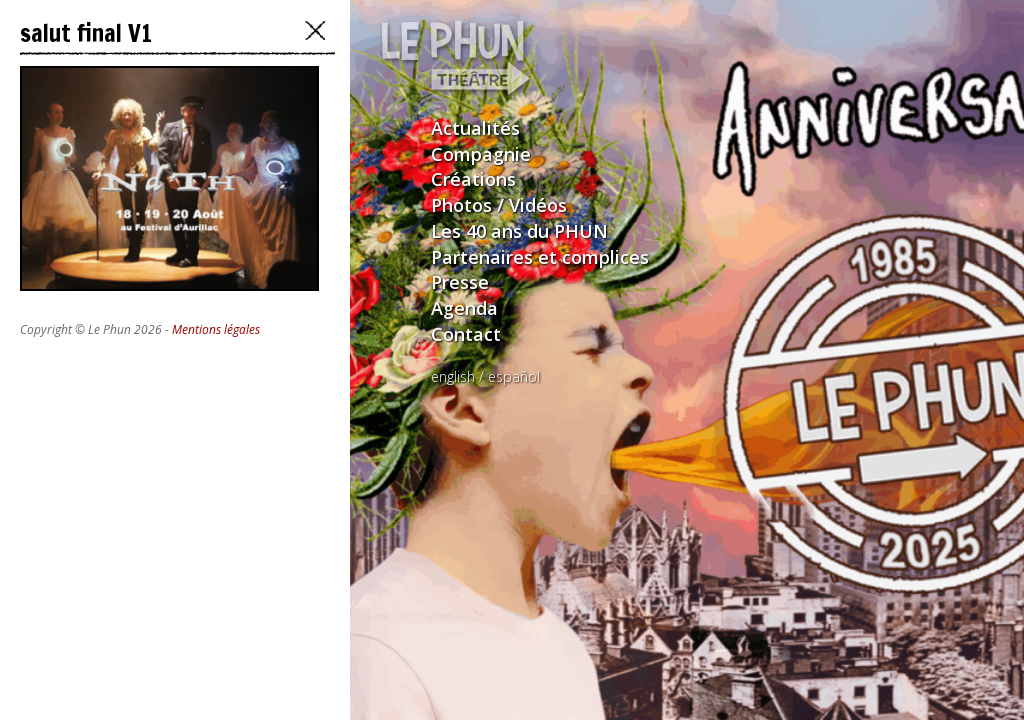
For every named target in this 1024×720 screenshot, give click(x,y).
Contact (466, 334)
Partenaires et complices (540, 257)
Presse (460, 282)
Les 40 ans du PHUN (519, 231)
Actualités (475, 128)
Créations (473, 179)
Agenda (464, 308)
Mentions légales (216, 329)
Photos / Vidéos (499, 205)
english (453, 376)
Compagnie (481, 154)
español (514, 376)
